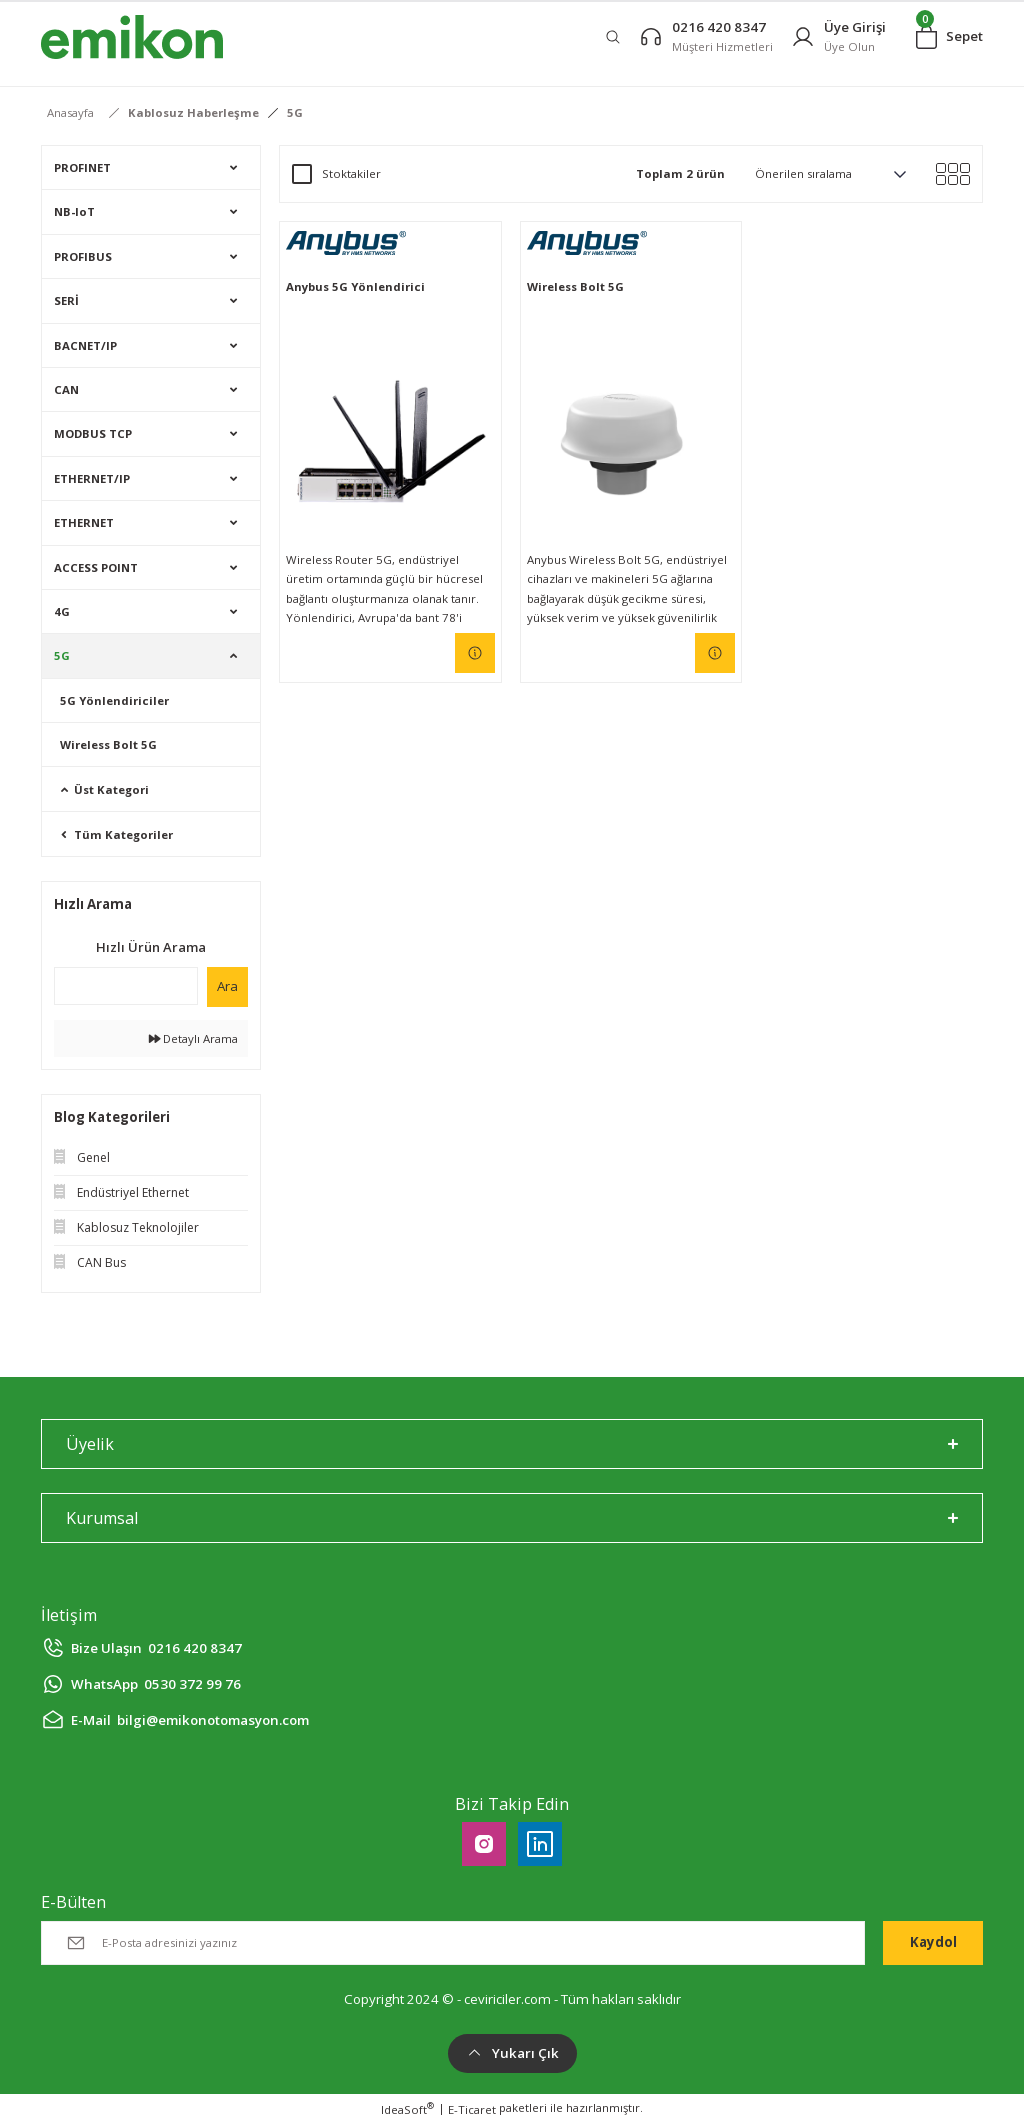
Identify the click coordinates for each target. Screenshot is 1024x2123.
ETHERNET (84, 522)
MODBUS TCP (93, 433)
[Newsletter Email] (453, 1943)
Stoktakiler (351, 173)
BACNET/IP (85, 345)
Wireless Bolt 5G (108, 744)
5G (295, 112)
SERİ (66, 300)
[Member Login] (838, 36)
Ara (227, 986)
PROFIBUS (83, 256)
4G (62, 611)
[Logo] (132, 37)
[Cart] (949, 37)
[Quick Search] (126, 986)
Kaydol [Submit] (933, 1942)
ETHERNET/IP (92, 478)
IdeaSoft (407, 2109)
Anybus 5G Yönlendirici (355, 286)
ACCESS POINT (96, 567)
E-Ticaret (472, 2109)
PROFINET (82, 167)
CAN (66, 389)
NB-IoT (74, 211)
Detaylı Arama (193, 1038)
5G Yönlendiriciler (114, 700)
